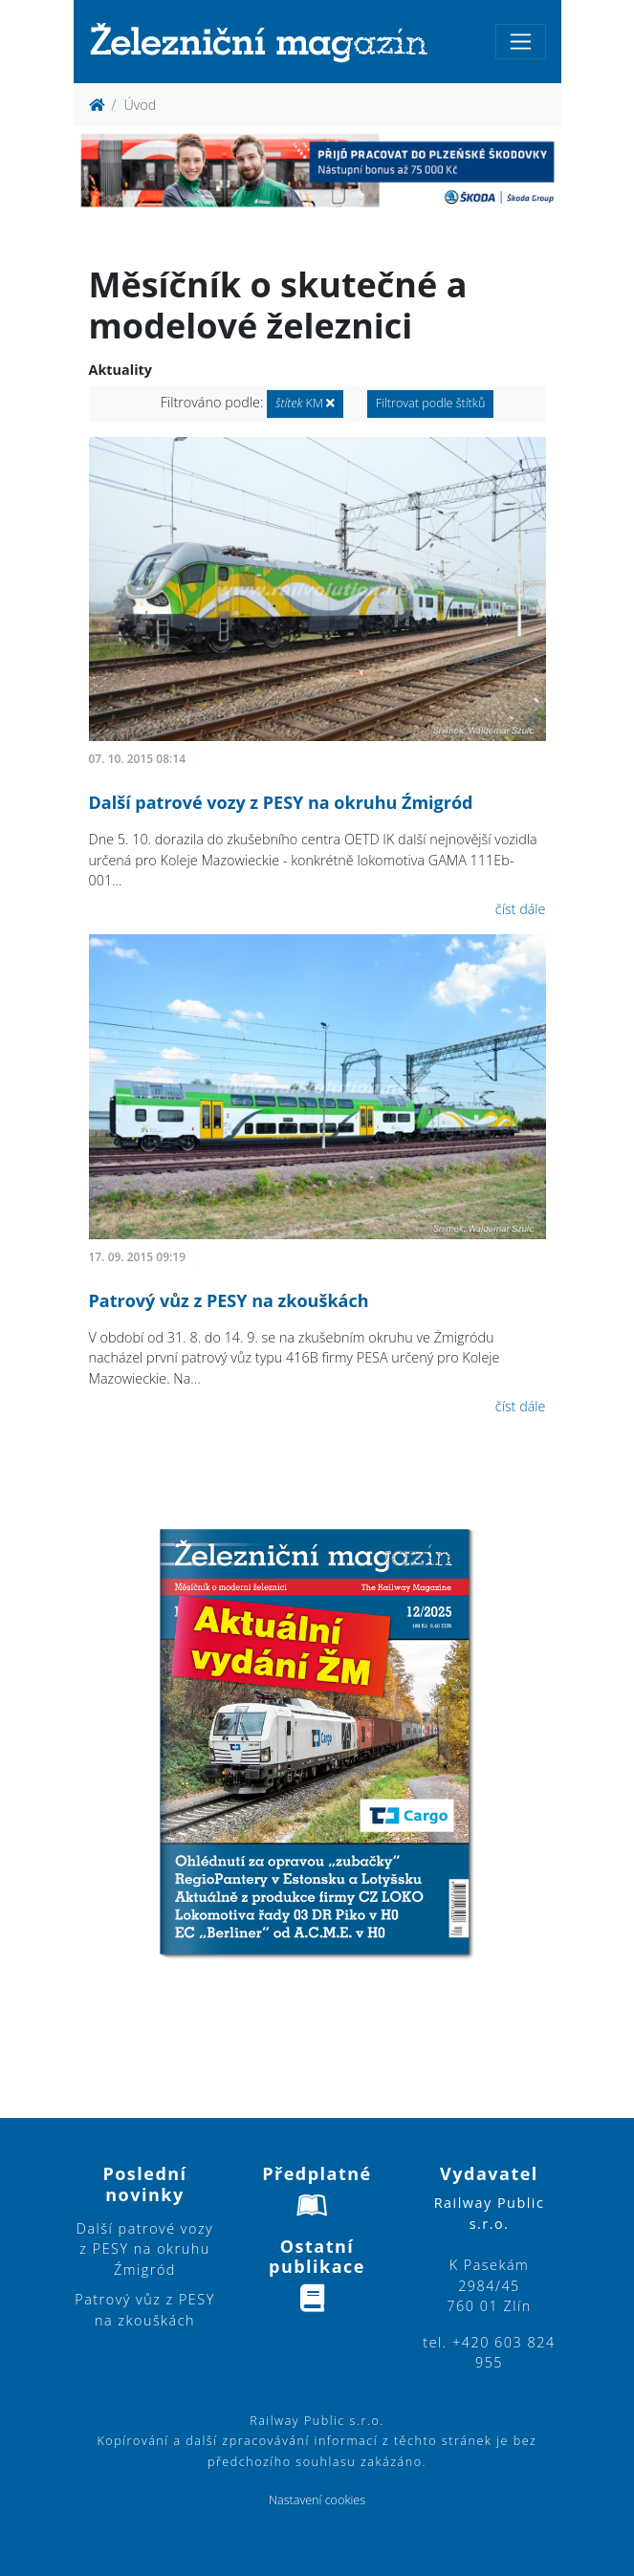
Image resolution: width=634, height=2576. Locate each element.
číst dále (520, 909)
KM (305, 403)
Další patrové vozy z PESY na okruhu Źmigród (281, 802)
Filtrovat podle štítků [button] (431, 403)
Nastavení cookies (317, 2500)
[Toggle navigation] (520, 41)
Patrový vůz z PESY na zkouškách (229, 1300)
